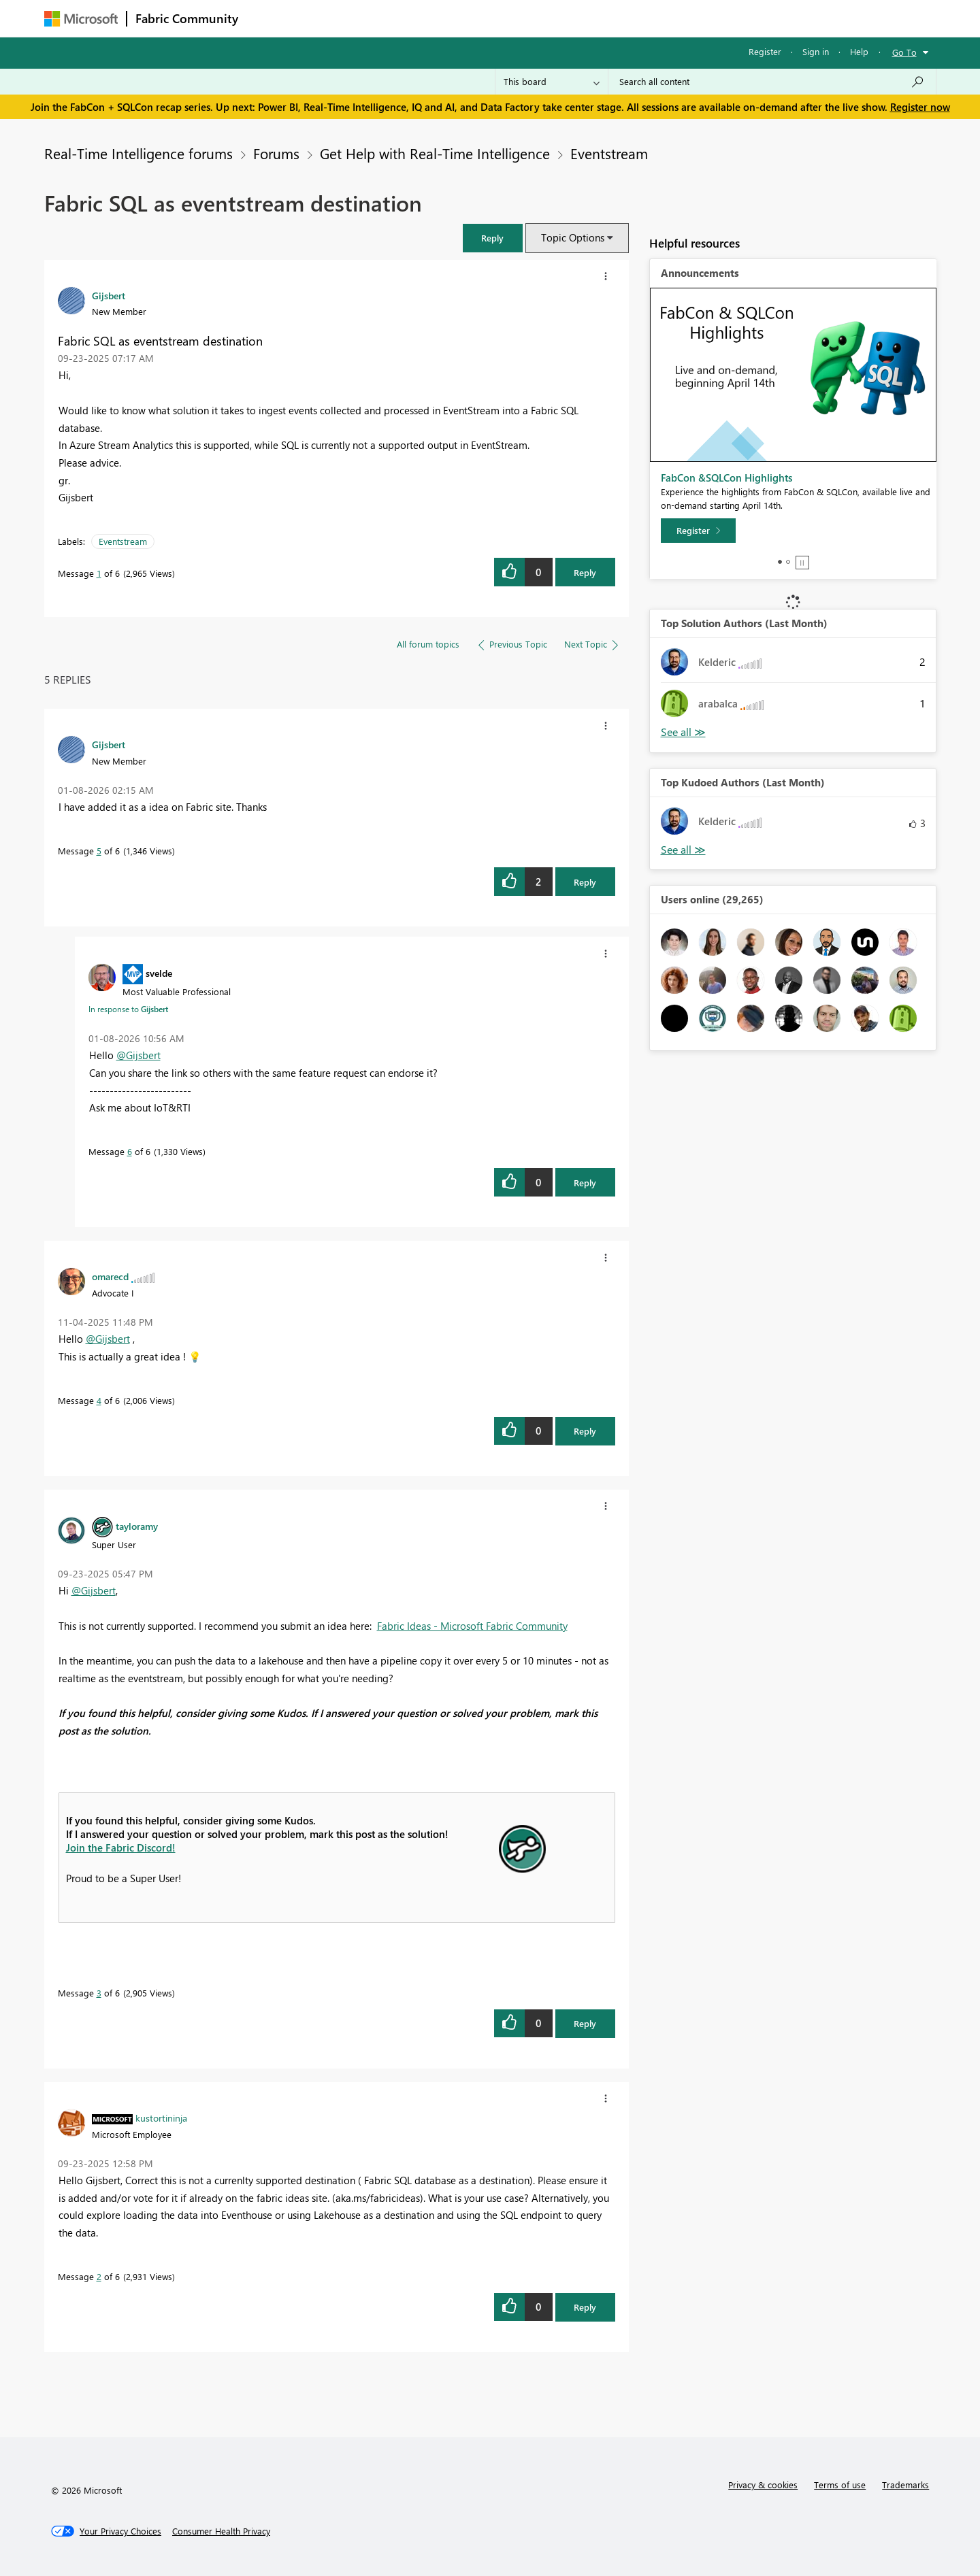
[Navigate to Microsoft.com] (81, 19)
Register (765, 51)
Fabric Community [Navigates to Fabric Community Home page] (186, 18)
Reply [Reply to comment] (585, 882)
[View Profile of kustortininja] (161, 2117)
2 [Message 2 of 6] (99, 2276)
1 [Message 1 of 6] (99, 573)
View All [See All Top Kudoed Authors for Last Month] (683, 850)
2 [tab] (788, 562)
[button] (493, 238)
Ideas (384, 18)
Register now (920, 107)
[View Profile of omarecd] (110, 1276)
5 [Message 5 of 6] (99, 850)
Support (616, 18)
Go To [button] (904, 52)
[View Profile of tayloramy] (137, 1526)
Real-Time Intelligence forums (138, 153)
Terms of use (840, 2484)
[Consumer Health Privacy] (221, 2531)
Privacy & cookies (763, 2484)
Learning (559, 18)
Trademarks (905, 2484)
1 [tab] (780, 562)
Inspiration (329, 18)
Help (859, 51)
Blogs (506, 18)
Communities (445, 18)
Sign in (815, 51)
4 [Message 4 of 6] (99, 1400)
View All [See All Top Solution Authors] (683, 732)
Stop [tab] (802, 562)
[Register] (698, 530)
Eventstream (609, 153)
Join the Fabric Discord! (121, 1847)
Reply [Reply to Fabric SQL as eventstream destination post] (585, 572)
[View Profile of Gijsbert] (108, 295)
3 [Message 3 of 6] (99, 1992)
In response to (128, 1008)
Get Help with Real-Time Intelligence (435, 153)
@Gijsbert (138, 1055)
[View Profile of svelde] (159, 973)
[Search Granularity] (551, 82)
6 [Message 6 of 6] (129, 1151)
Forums (269, 18)
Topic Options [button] (572, 237)
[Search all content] (772, 82)
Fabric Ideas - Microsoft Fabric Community (472, 1626)
